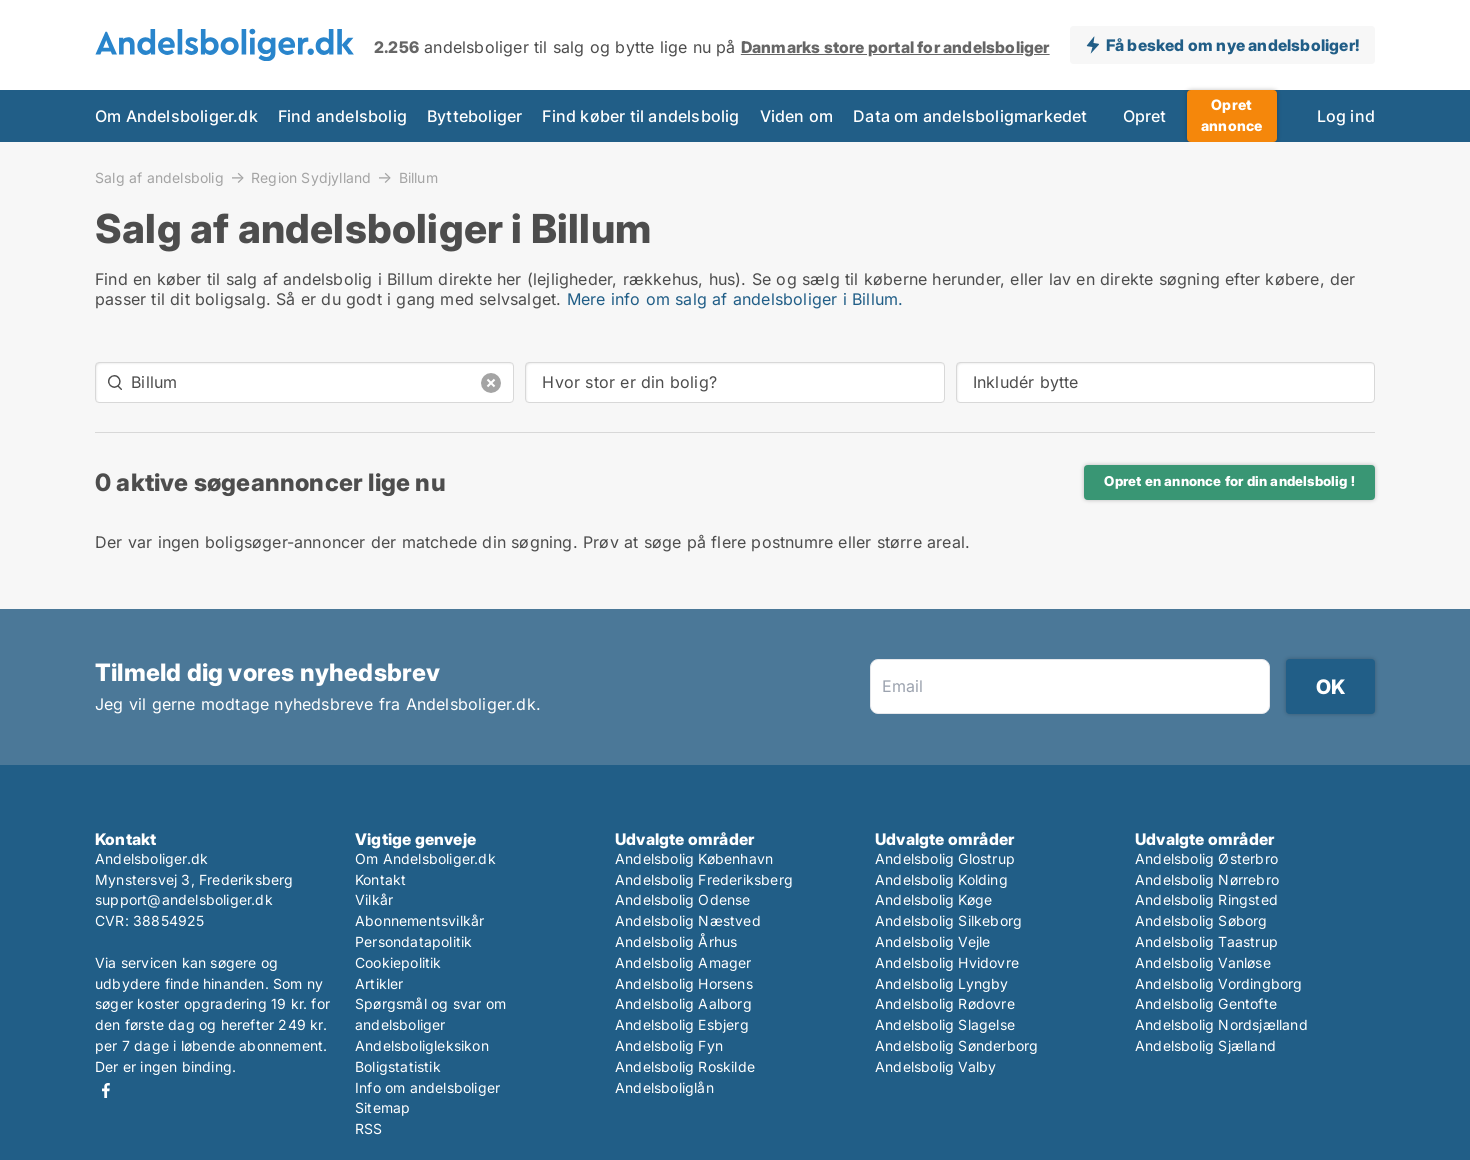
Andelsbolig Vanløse (1203, 962)
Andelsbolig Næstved (688, 920)
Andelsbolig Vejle (932, 941)
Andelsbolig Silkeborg (948, 920)
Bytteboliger (474, 116)
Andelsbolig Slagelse (945, 1024)
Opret (1145, 116)
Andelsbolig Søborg (1201, 920)
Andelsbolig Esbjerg (682, 1024)
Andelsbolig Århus (676, 941)
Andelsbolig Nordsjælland (1221, 1024)
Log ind (1346, 116)
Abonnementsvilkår (419, 920)
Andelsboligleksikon (422, 1045)
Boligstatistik (398, 1066)
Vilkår (374, 899)
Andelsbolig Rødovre (945, 1003)
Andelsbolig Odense (683, 899)
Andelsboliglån (664, 1087)
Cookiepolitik (398, 962)
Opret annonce (1231, 115)
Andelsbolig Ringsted (1206, 899)
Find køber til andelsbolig (640, 116)
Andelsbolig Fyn (669, 1045)
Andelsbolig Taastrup (1206, 941)
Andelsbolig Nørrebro (1207, 879)
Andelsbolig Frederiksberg (704, 879)
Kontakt (380, 879)
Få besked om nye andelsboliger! (1232, 45)
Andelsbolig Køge (933, 899)
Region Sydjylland (311, 177)
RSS (369, 1128)
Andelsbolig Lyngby (942, 983)
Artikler (379, 983)
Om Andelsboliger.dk (176, 116)
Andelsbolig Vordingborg (1219, 983)
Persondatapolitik (413, 941)
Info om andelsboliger (427, 1087)
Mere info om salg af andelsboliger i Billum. (735, 299)
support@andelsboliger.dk (184, 899)
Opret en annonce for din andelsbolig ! (1229, 481)
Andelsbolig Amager (683, 962)
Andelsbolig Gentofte (1206, 1003)
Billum (418, 178)
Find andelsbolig (342, 116)
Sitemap (382, 1107)
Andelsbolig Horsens (684, 983)
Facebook (106, 1090)
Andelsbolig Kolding (941, 879)
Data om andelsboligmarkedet (970, 116)
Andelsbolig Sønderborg (956, 1045)
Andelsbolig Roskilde (685, 1066)
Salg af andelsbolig (159, 177)
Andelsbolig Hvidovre (947, 962)
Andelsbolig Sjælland (1205, 1045)
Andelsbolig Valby (935, 1066)
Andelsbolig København (694, 858)
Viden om (797, 116)
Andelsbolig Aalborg (683, 1003)
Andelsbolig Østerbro (1206, 858)
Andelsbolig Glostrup (945, 858)
